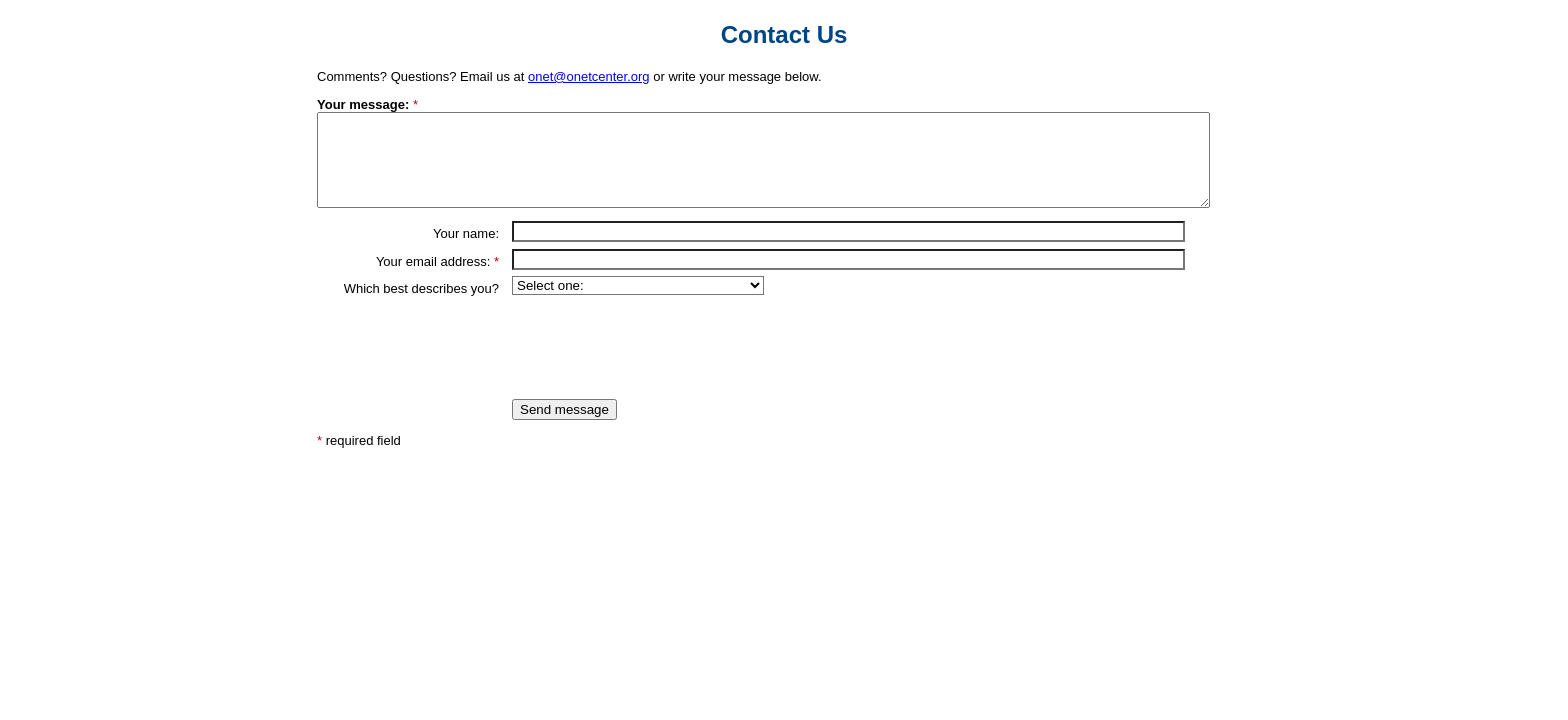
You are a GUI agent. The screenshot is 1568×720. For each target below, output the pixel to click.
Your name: (466, 251)
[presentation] (664, 365)
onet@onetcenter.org (589, 76)
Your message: (363, 104)
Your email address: (433, 279)
